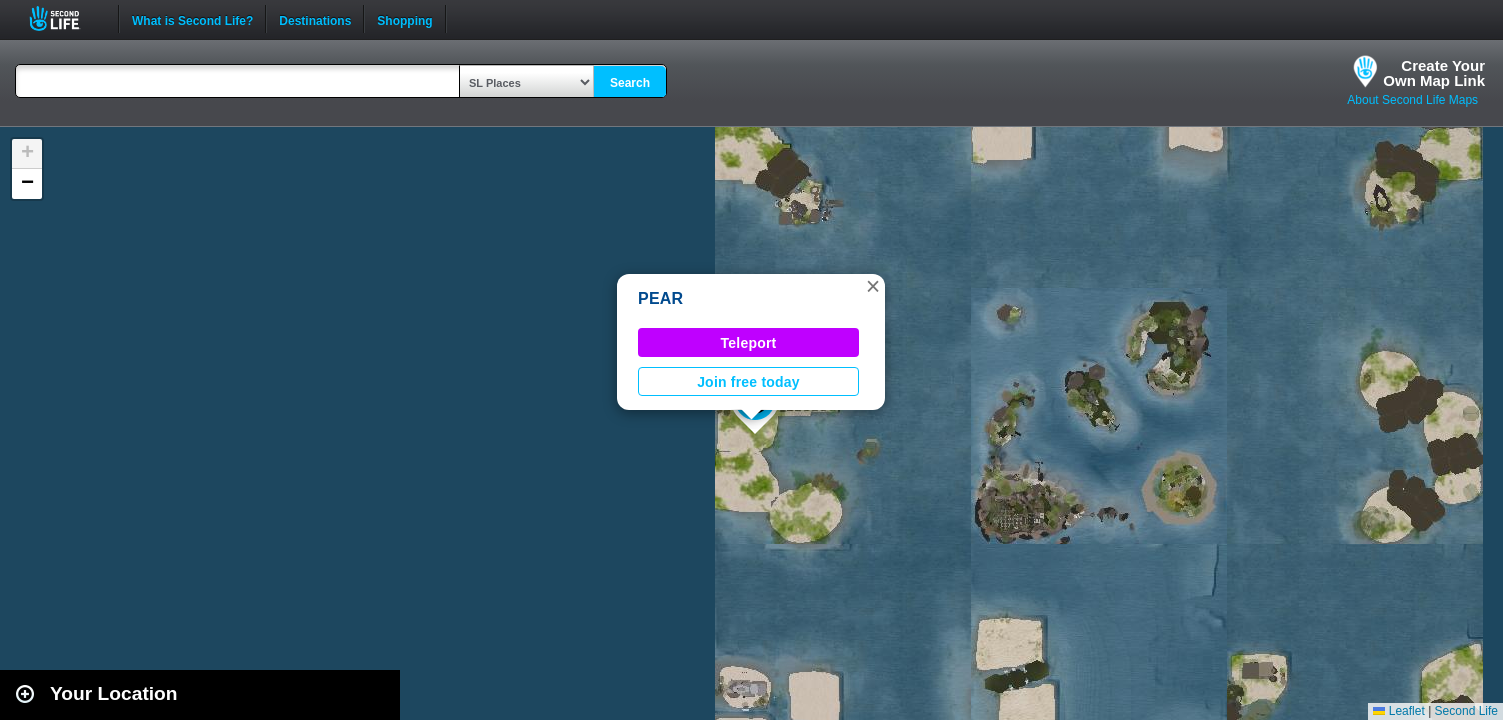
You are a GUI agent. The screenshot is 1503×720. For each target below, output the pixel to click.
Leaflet (1398, 711)
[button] (873, 286)
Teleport (749, 343)
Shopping (404, 19)
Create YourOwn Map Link (1434, 73)
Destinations (315, 19)
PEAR (660, 298)
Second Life (65, 18)
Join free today (748, 382)
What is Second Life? (192, 19)
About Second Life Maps (1412, 100)
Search (630, 83)
